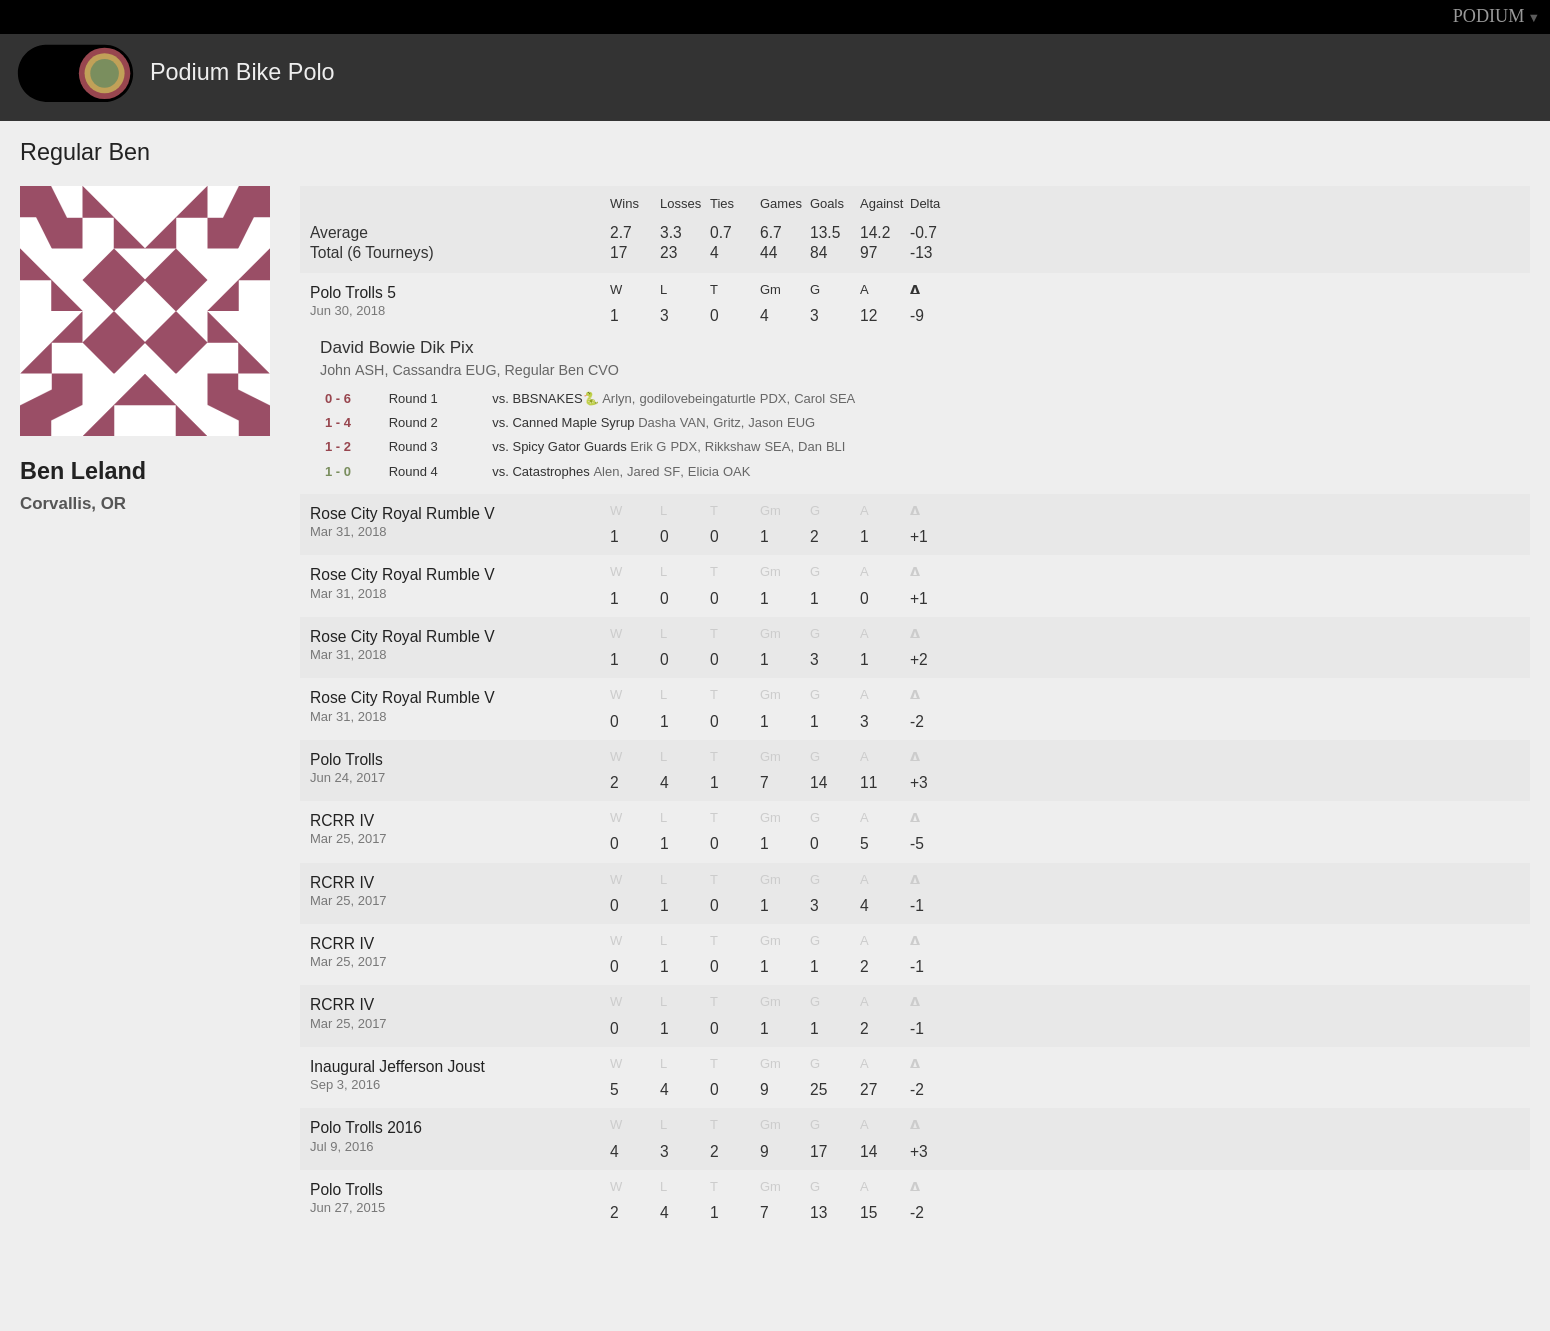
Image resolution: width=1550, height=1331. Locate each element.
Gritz (726, 423)
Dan (810, 447)
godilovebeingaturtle (697, 399)
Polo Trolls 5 (353, 292)
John (335, 370)
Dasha (657, 423)
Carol (809, 399)
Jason (765, 423)
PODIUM (1489, 16)
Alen (606, 472)
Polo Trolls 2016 (366, 1127)
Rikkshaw (733, 447)
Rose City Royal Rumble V (402, 513)
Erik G (648, 447)
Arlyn (617, 399)
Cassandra (426, 370)
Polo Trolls (346, 759)
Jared (643, 472)
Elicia (703, 472)
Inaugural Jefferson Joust (397, 1066)
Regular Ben (544, 370)
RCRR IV (342, 820)
